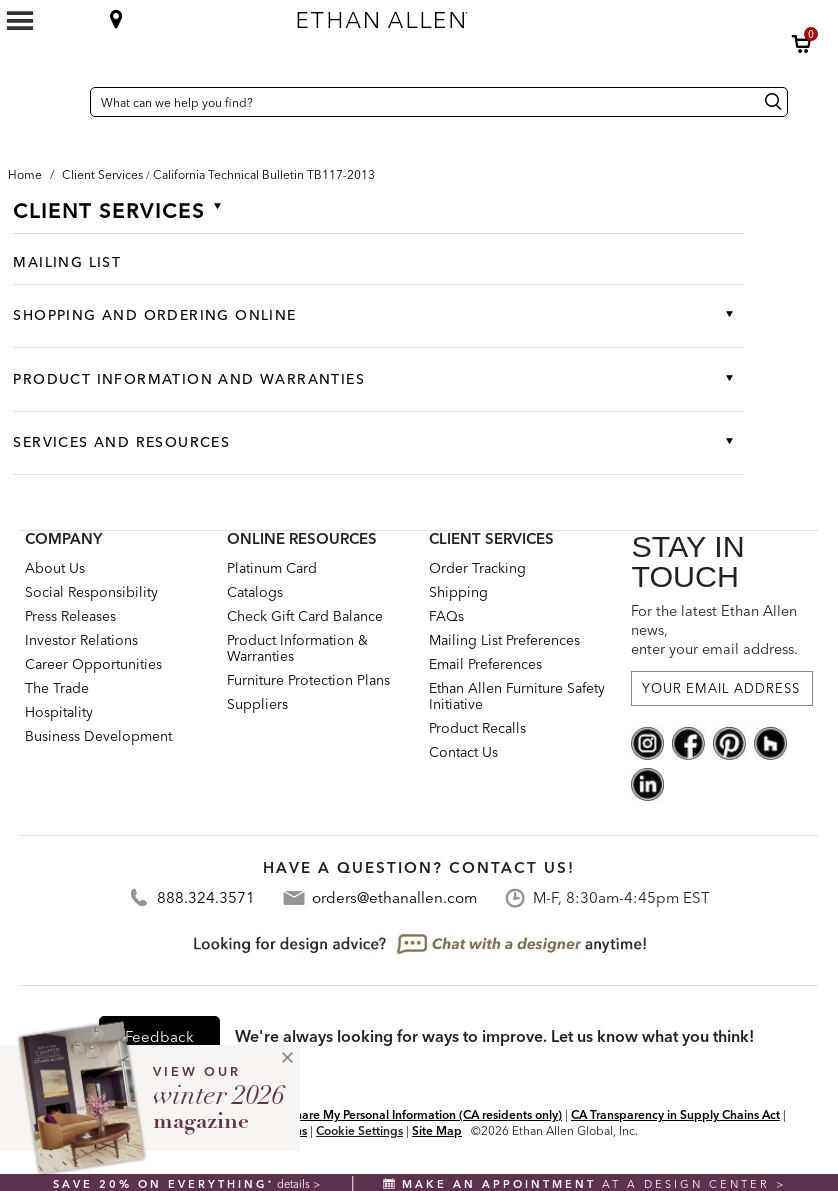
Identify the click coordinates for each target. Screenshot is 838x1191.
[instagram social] (647, 742)
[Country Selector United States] (70, 102)
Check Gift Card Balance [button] (305, 616)
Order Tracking (477, 568)
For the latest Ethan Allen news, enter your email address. (714, 630)
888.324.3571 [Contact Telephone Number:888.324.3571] (206, 897)
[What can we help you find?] (439, 102)
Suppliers (257, 704)
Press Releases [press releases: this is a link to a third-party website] (70, 616)
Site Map (437, 1130)
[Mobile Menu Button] (20, 21)
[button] (802, 44)
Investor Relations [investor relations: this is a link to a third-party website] (81, 640)
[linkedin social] (647, 783)
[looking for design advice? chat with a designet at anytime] (419, 944)
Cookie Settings (359, 1130)
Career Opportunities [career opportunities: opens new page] (93, 664)
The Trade (57, 688)
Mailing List (67, 262)
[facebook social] (688, 742)
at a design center (579, 1184)
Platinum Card (272, 568)
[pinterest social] (729, 742)
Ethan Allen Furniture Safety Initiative (517, 696)
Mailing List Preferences (504, 640)
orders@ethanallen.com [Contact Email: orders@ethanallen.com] (394, 897)
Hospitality (59, 712)
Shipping (458, 592)
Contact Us (463, 752)
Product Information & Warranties (297, 648)
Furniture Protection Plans (308, 680)
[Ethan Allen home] (487, 15)
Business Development (98, 736)
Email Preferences (485, 664)
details (295, 1184)
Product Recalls (477, 728)
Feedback (159, 1036)
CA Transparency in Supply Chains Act (675, 1114)
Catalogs (255, 592)
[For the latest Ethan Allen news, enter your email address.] (722, 688)
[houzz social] (770, 742)
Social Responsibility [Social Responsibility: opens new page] (91, 592)
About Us (55, 568)
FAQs (446, 616)
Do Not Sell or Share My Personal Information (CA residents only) (385, 1114)
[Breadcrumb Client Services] (102, 174)
